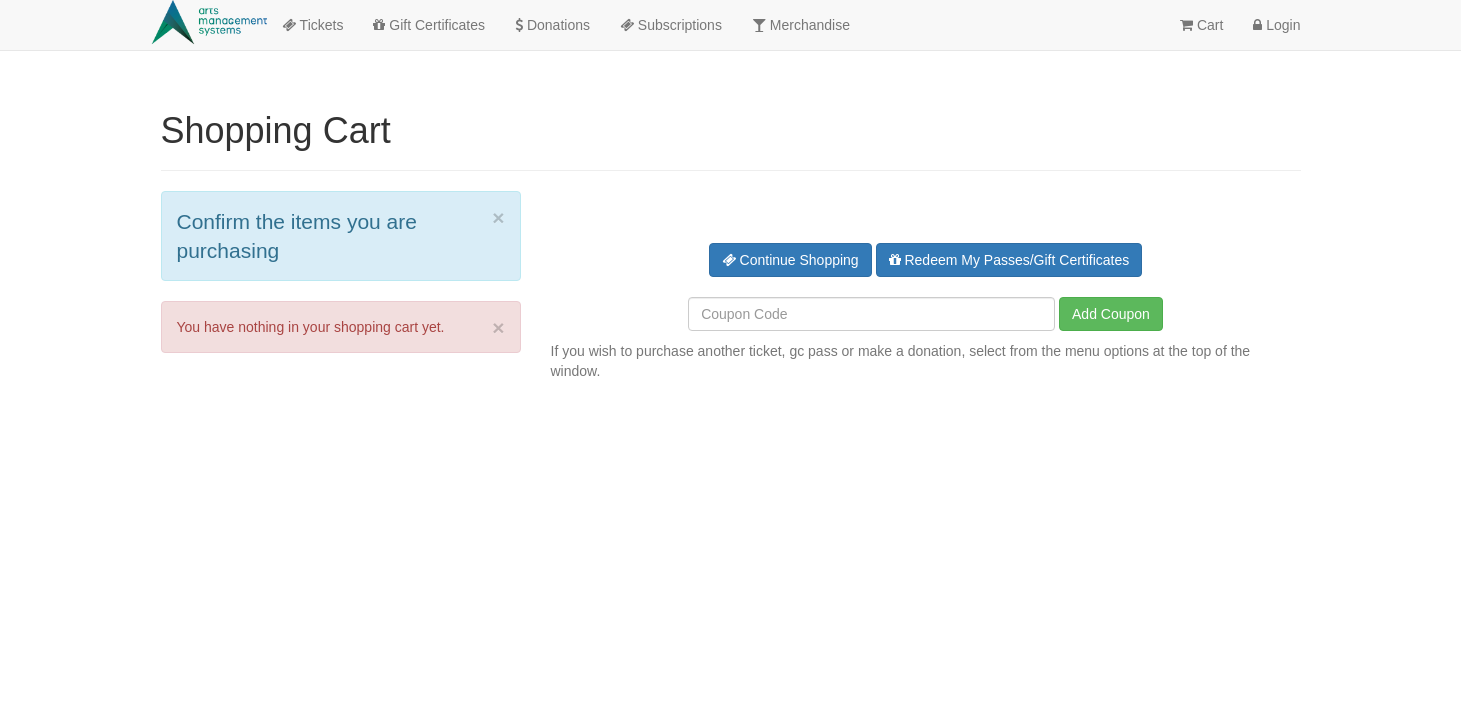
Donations (552, 25)
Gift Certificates (429, 25)
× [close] (498, 217)
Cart (1201, 25)
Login (1276, 25)
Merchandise (801, 25)
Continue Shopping (790, 260)
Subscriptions (671, 25)
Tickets (312, 25)
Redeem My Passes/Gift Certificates (1009, 260)
